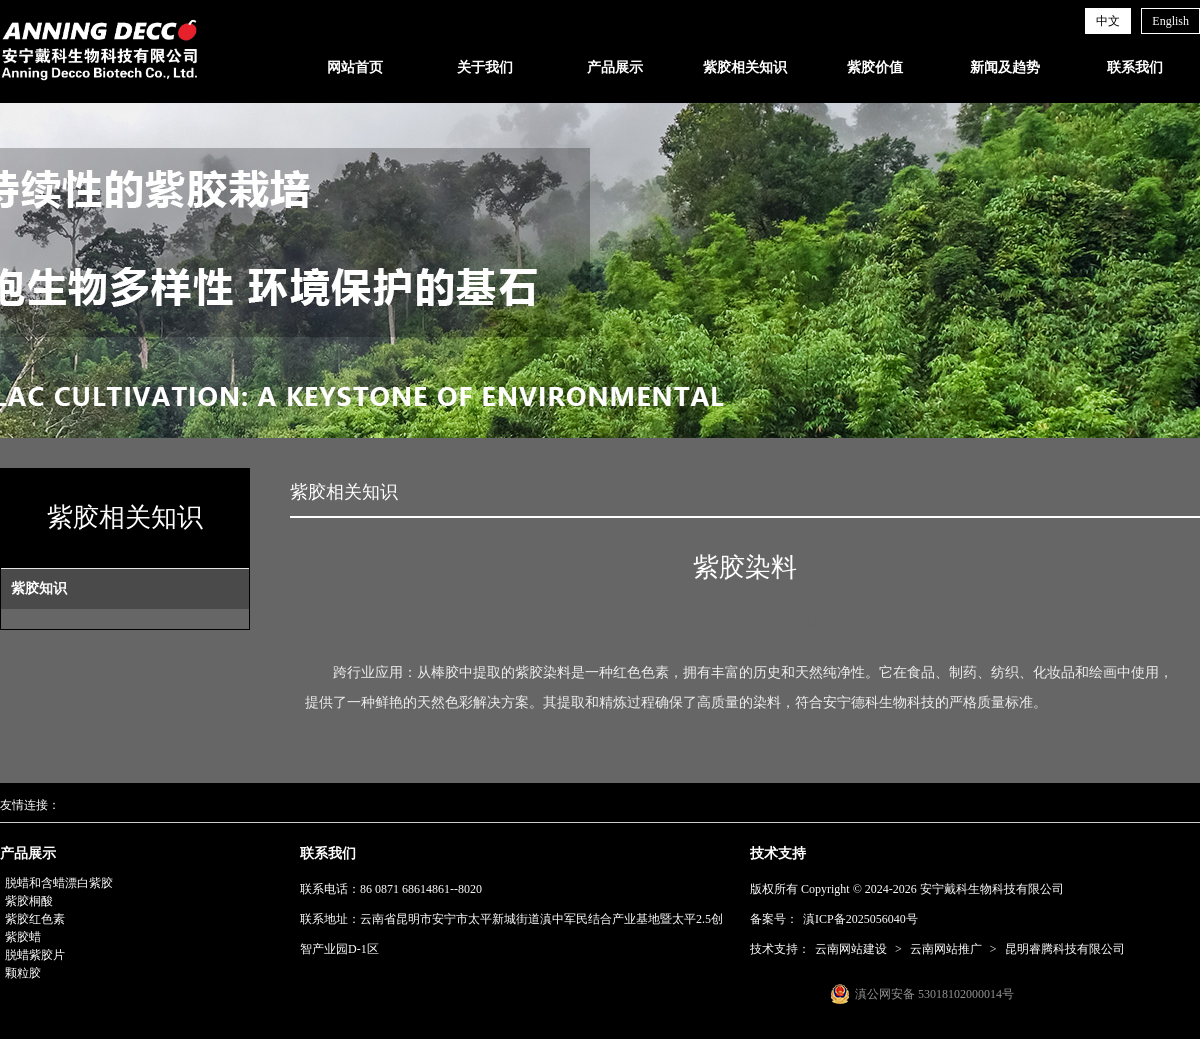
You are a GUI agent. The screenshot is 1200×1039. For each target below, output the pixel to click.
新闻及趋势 (1005, 67)
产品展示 (615, 67)
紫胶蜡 (23, 937)
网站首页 (355, 67)
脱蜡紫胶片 (35, 955)
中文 (1108, 21)
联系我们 (1135, 67)
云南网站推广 (946, 949)
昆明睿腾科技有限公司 (1065, 949)
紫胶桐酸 (29, 901)
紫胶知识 (39, 588)
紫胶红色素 (35, 919)
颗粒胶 (23, 973)
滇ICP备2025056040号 (860, 919)
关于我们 (485, 67)
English (1170, 21)
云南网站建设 (851, 949)
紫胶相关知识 (745, 67)
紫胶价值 (875, 67)
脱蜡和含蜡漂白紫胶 (59, 883)
